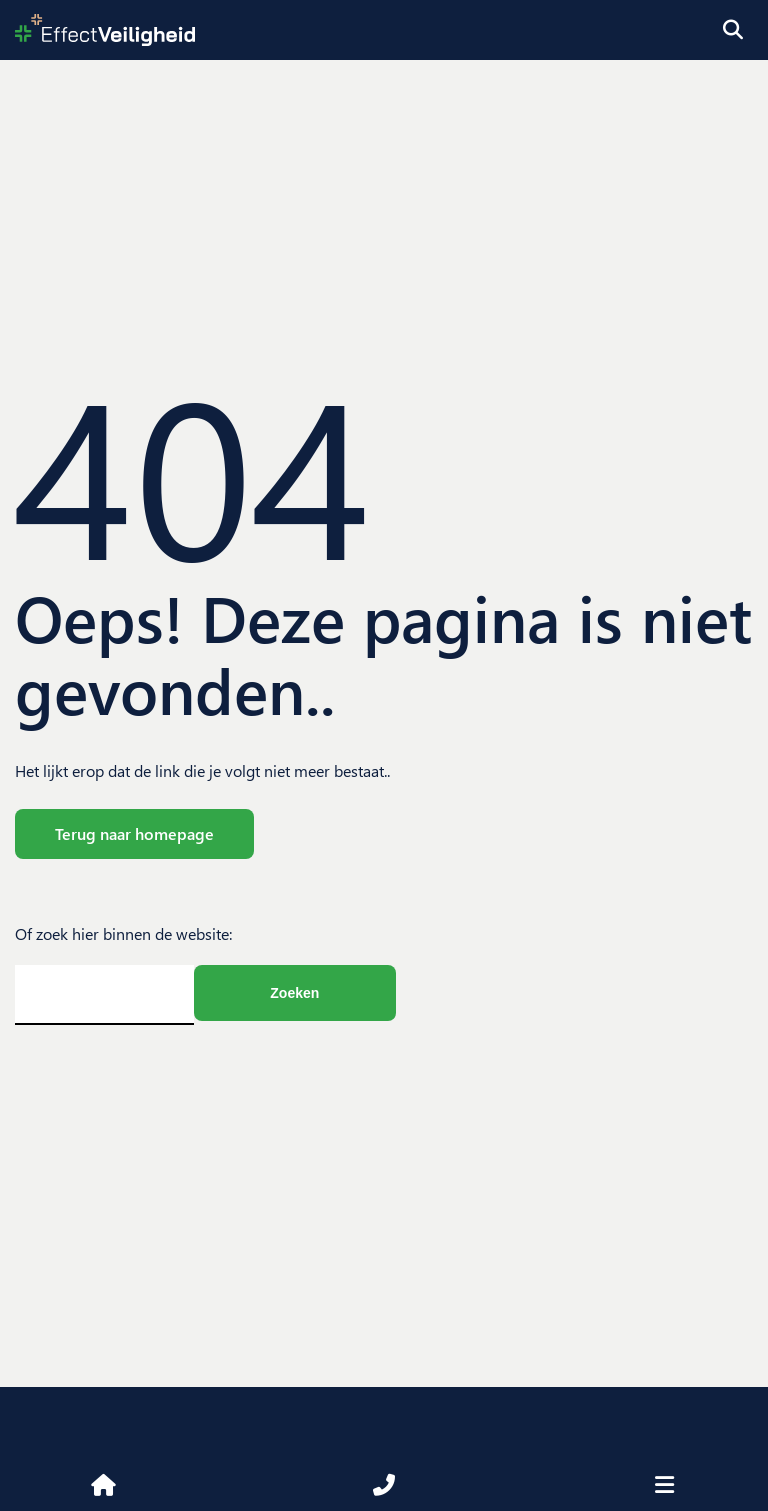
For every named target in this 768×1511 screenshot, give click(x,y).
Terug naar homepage (134, 833)
